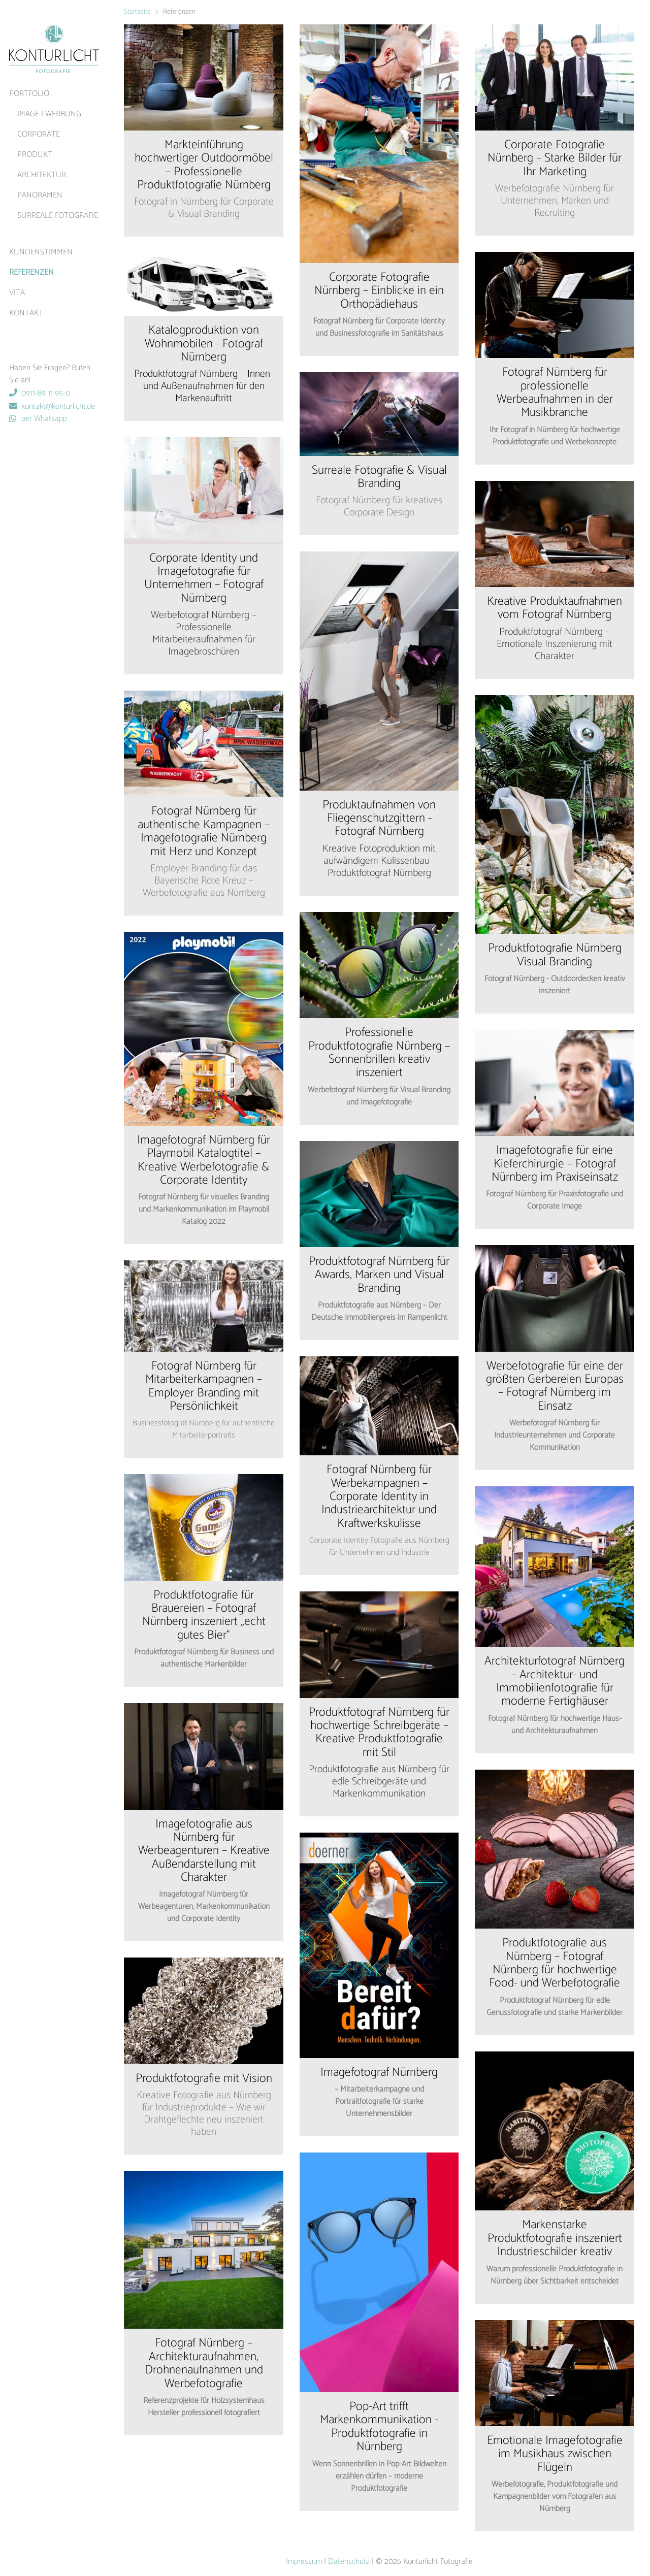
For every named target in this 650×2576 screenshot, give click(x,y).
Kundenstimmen (41, 252)
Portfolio (29, 94)
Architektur (41, 175)
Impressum (304, 2561)
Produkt (34, 154)
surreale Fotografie (57, 215)
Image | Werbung (49, 114)
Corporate (38, 134)
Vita (17, 293)
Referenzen (31, 272)
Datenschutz (349, 2561)
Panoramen (39, 195)
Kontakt (26, 313)
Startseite (137, 12)
